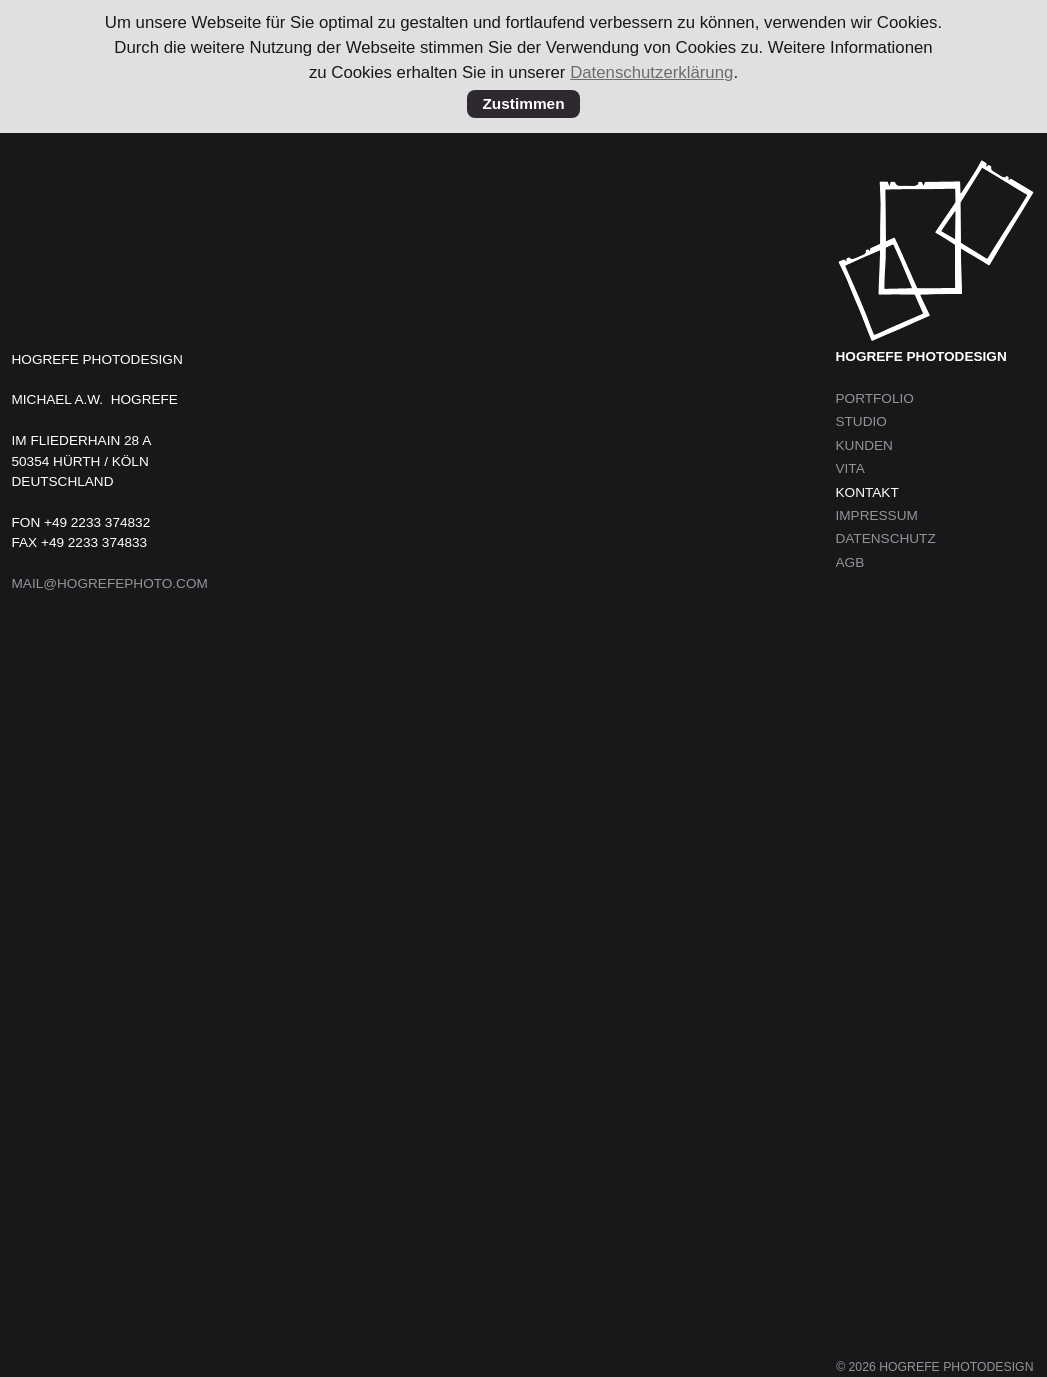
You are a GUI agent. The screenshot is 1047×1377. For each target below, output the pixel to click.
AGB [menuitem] (850, 562)
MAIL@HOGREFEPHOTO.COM (110, 583)
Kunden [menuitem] (864, 445)
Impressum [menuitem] (877, 515)
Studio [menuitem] (861, 421)
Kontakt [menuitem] (867, 492)
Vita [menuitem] (850, 468)
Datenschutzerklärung (651, 72)
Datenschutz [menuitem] (886, 538)
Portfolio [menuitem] (875, 398)
